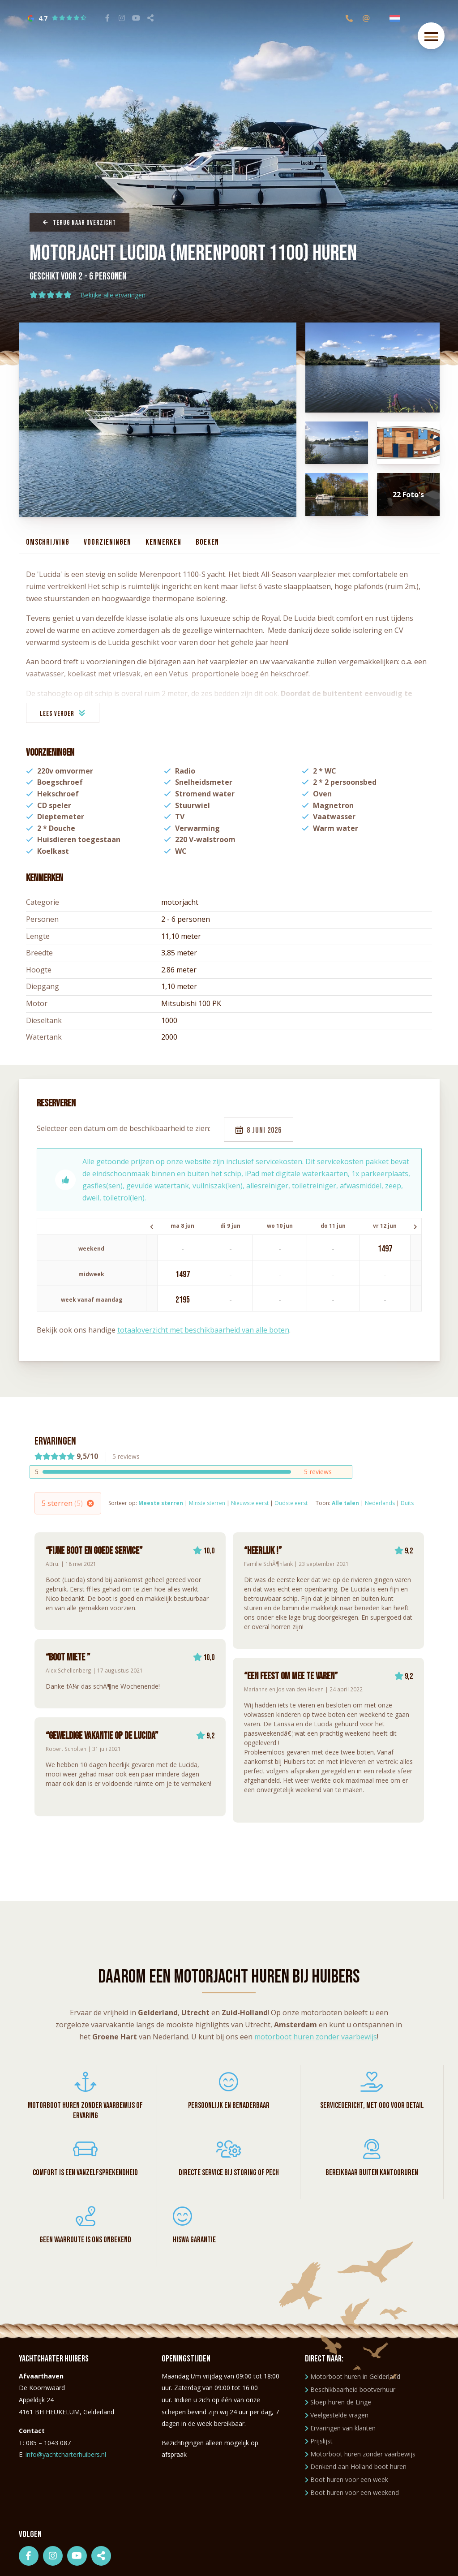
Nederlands (380, 1503)
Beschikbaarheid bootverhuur (350, 2389)
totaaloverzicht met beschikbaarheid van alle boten (203, 1330)
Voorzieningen (107, 542)
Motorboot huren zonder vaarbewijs (360, 2454)
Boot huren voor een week (346, 2479)
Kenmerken (163, 542)
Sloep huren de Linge (338, 2402)
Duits (407, 1503)
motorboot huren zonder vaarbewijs (315, 2037)
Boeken (207, 542)
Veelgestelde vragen (336, 2415)
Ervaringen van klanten (340, 2428)
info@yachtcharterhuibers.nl (66, 2454)
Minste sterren (207, 1503)
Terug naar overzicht (79, 223)
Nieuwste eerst (250, 1503)
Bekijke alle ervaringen (113, 295)
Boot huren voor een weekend (352, 2492)
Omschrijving (47, 542)
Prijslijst (319, 2441)
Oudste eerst (291, 1503)
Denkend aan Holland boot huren (356, 2466)
